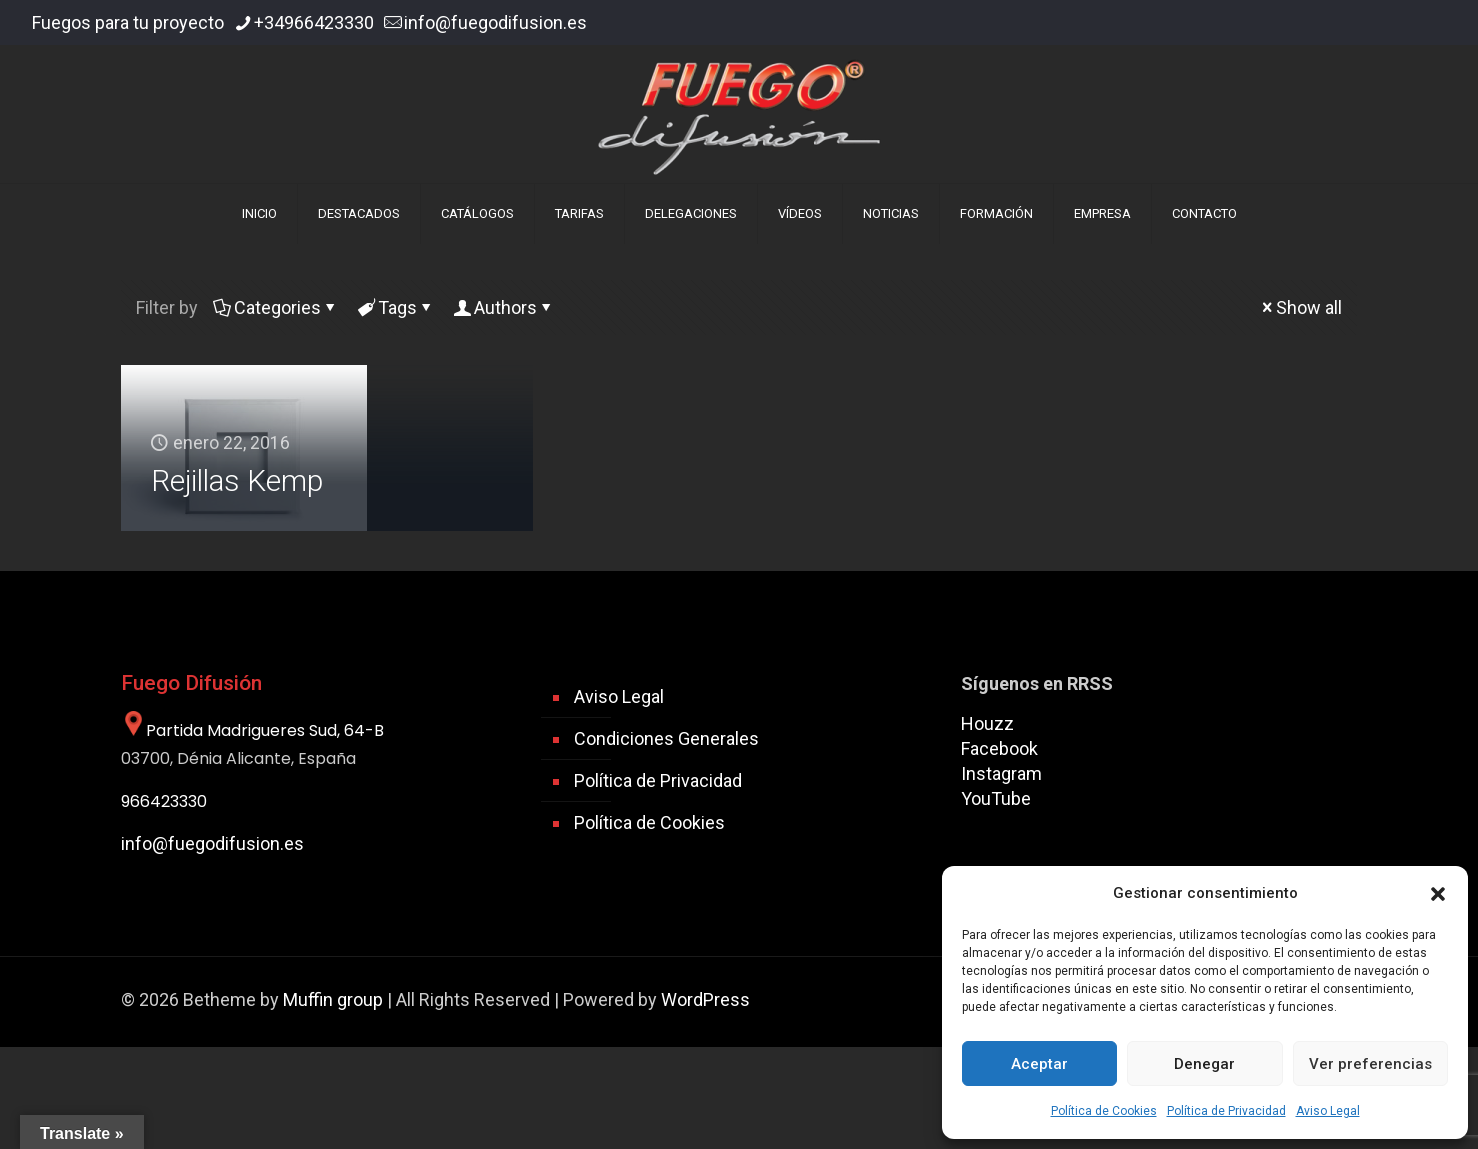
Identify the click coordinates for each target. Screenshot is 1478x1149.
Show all (1300, 307)
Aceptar (1039, 1064)
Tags (396, 307)
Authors (504, 307)
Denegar (1204, 1064)
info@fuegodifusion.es (212, 843)
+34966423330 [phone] (314, 22)
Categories (276, 307)
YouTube (996, 798)
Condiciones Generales (666, 738)
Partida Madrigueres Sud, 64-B (252, 730)
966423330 (164, 801)
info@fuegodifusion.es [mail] (495, 22)
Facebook (999, 748)
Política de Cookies (1104, 1111)
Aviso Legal (1328, 1111)
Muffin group (333, 999)
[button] (1438, 894)
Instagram (1001, 773)
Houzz (987, 723)
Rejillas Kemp (237, 480)
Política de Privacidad (1226, 1111)
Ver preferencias (1370, 1064)
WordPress (705, 999)
